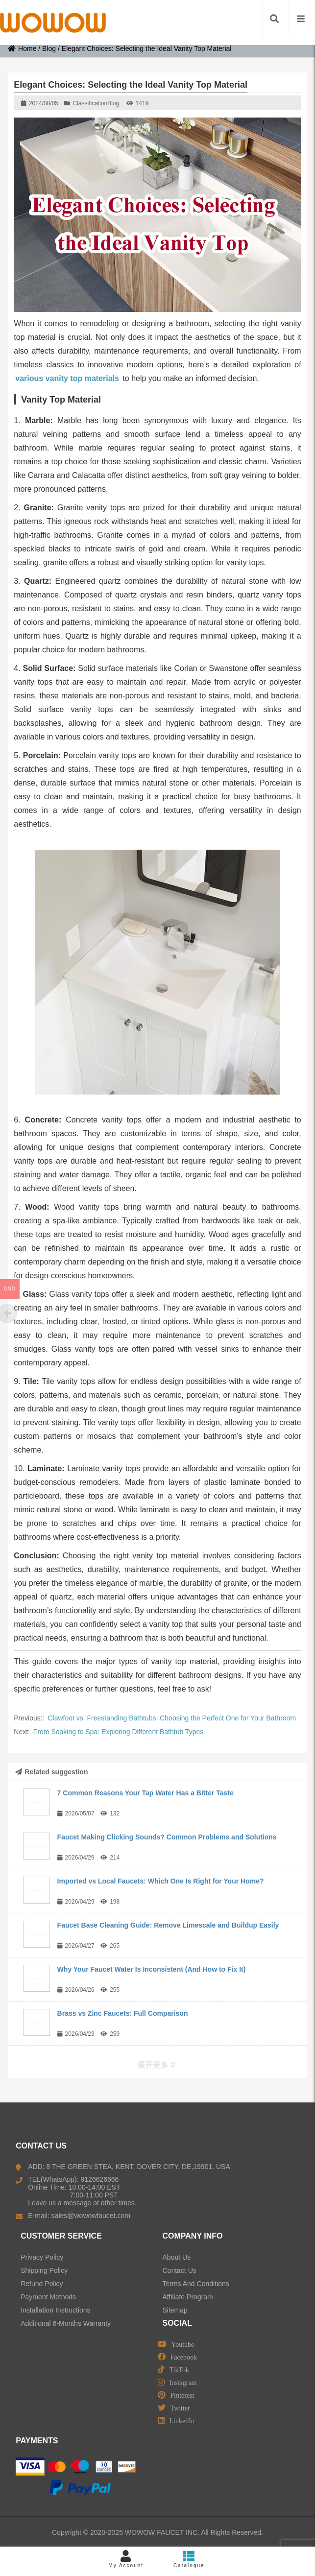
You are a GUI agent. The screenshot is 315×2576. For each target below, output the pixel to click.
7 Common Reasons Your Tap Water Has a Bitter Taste (145, 1793)
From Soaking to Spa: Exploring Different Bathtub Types (118, 1732)
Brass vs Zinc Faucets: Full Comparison (122, 2013)
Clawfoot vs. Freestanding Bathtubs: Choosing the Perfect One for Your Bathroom (172, 1718)
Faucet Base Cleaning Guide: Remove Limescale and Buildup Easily (168, 1925)
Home (22, 48)
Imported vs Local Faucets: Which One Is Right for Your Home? (160, 1881)
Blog (49, 48)
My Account (126, 2559)
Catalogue (189, 2559)
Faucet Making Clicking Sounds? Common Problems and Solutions (167, 1837)
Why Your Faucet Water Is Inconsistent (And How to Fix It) (151, 1969)
